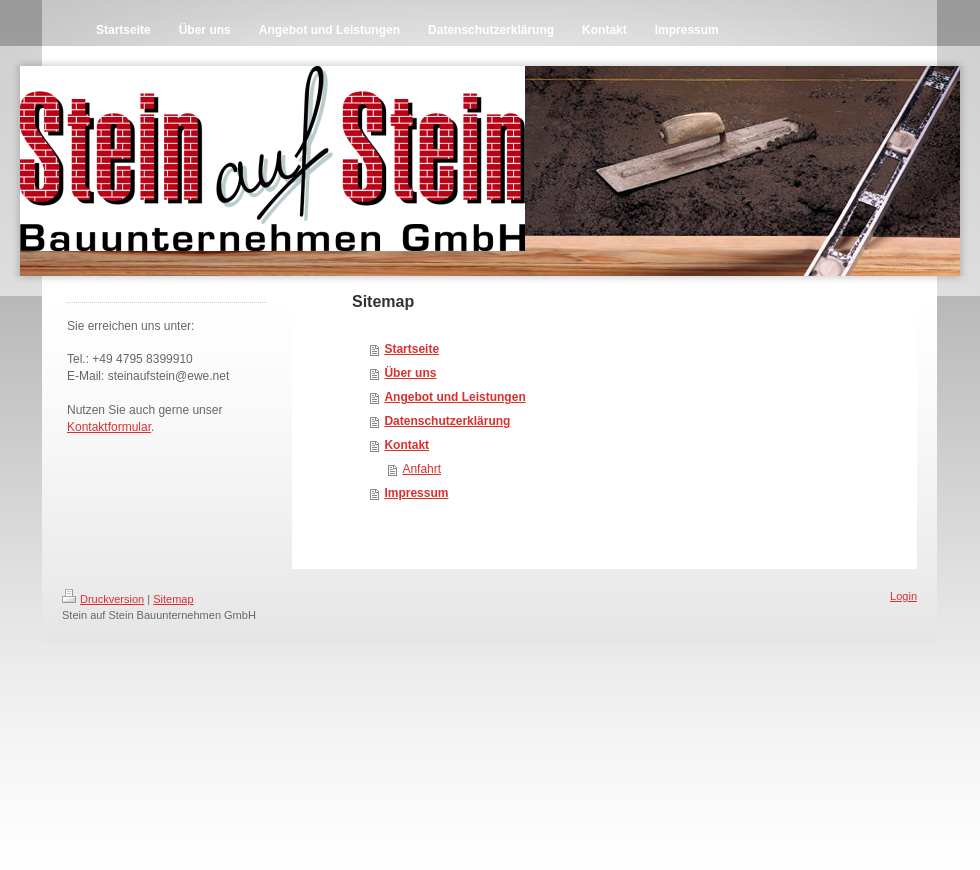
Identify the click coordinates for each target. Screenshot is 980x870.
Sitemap (173, 599)
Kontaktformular (109, 427)
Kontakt (406, 445)
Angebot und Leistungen (454, 397)
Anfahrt (421, 469)
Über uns (410, 373)
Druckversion (103, 599)
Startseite (411, 349)
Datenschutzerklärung (447, 421)
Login (903, 596)
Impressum (416, 493)
